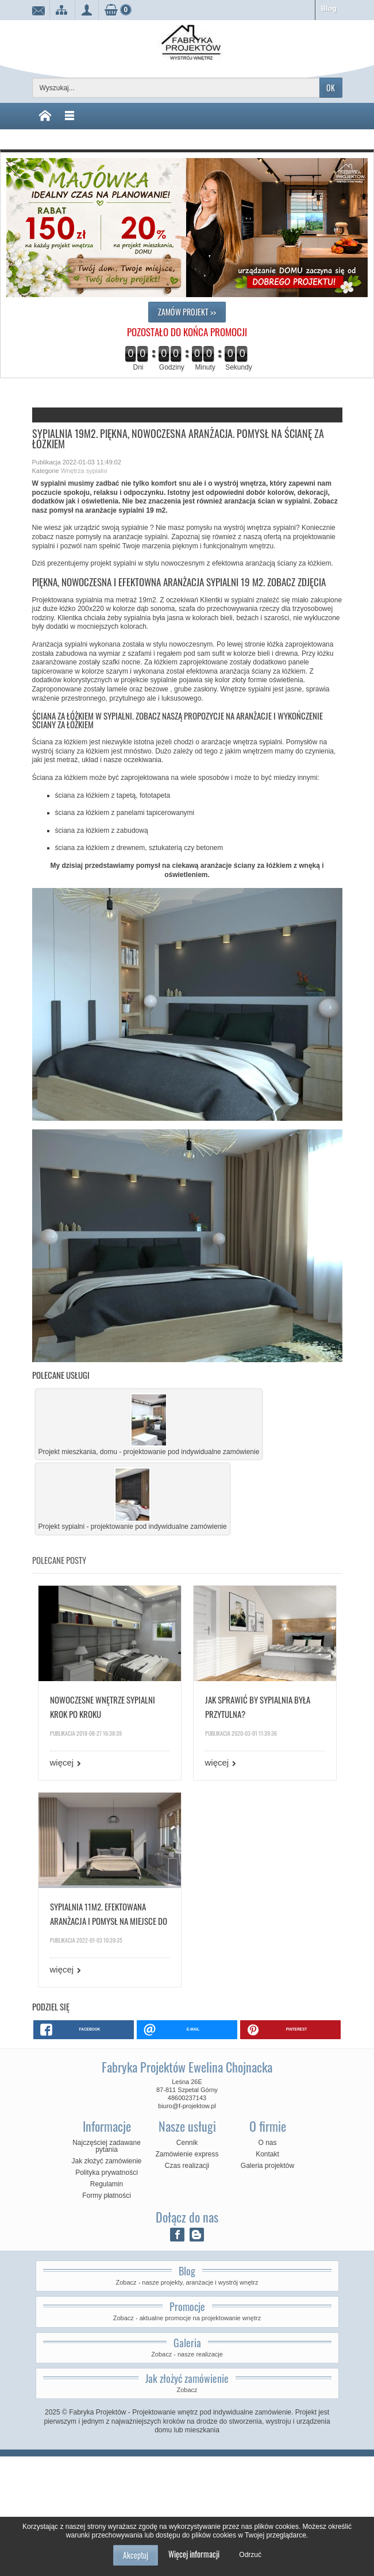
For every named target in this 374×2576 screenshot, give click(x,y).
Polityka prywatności (106, 2173)
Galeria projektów (267, 2166)
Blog (329, 9)
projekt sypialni (113, 563)
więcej (62, 1762)
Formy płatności (106, 2195)
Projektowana (53, 600)
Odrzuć (250, 2555)
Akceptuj (135, 2555)
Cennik (187, 2143)
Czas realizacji (187, 2166)
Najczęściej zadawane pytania (106, 2146)
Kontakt (267, 2154)
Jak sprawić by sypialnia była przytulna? (257, 1706)
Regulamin (106, 2184)
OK (330, 88)
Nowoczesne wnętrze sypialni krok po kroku (102, 1706)
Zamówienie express (186, 2154)
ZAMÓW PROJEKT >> (187, 312)
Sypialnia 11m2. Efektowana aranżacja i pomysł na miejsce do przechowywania (108, 1914)
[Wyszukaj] (176, 88)
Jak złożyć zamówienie (106, 2161)
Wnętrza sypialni (84, 470)
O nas (267, 2143)
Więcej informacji (193, 2554)
